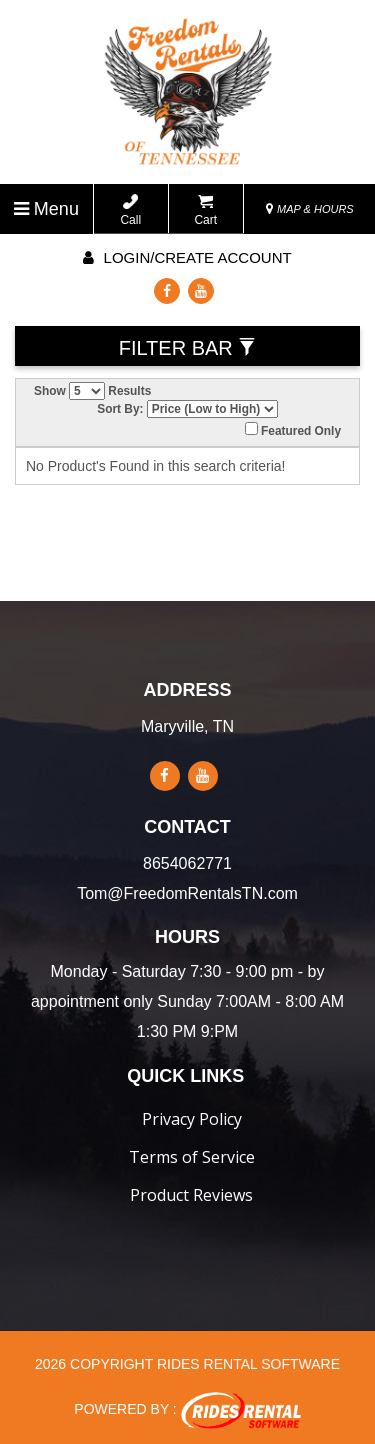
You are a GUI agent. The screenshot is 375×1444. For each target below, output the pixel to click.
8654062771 (187, 863)
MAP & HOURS (310, 209)
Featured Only (293, 430)
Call (130, 210)
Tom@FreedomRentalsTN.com (187, 893)
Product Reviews (191, 1195)
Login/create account (187, 257)
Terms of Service (192, 1157)
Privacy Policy (192, 1119)
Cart (205, 210)
